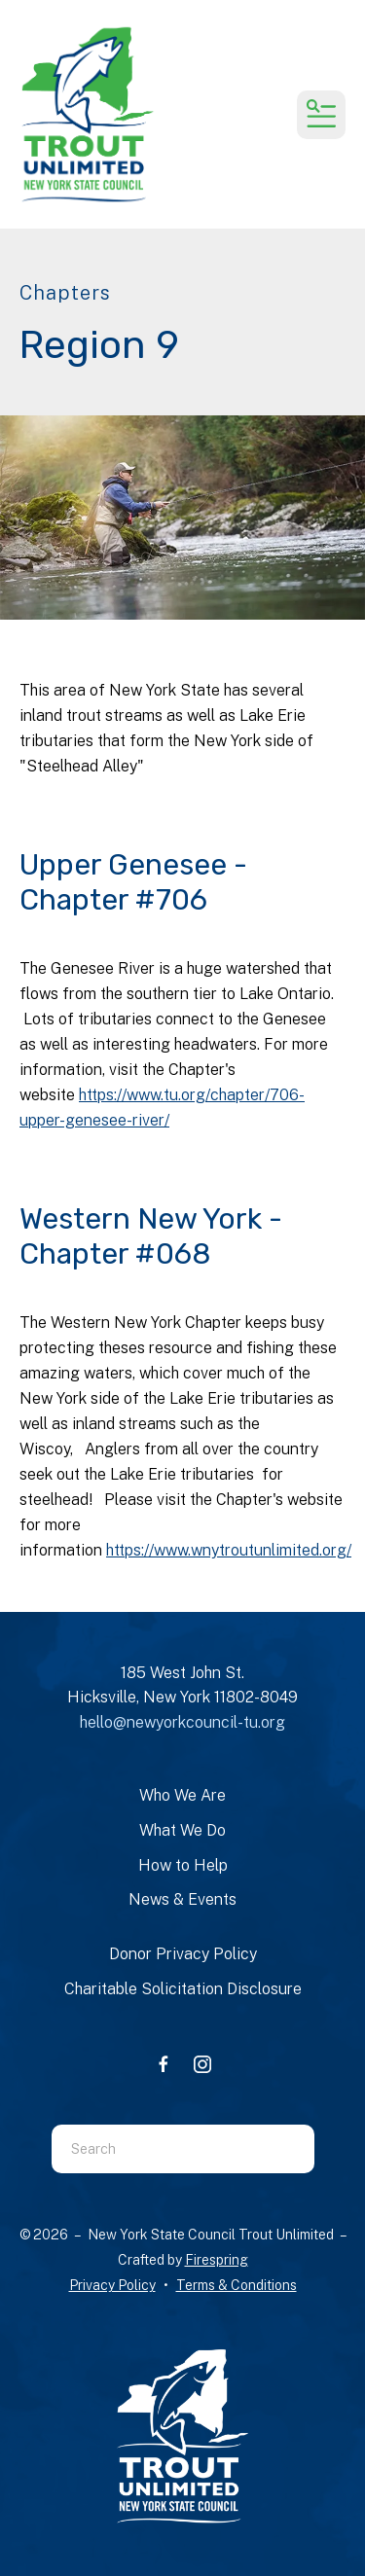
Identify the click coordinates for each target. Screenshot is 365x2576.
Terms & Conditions (236, 2285)
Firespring (216, 2260)
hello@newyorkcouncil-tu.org (182, 1722)
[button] (321, 114)
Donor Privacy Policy (183, 1954)
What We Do (182, 1830)
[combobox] (159, 2149)
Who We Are (182, 1795)
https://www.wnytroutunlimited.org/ (228, 1550)
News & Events (182, 1899)
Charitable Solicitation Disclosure (183, 1989)
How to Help (183, 1865)
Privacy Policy (112, 2285)
